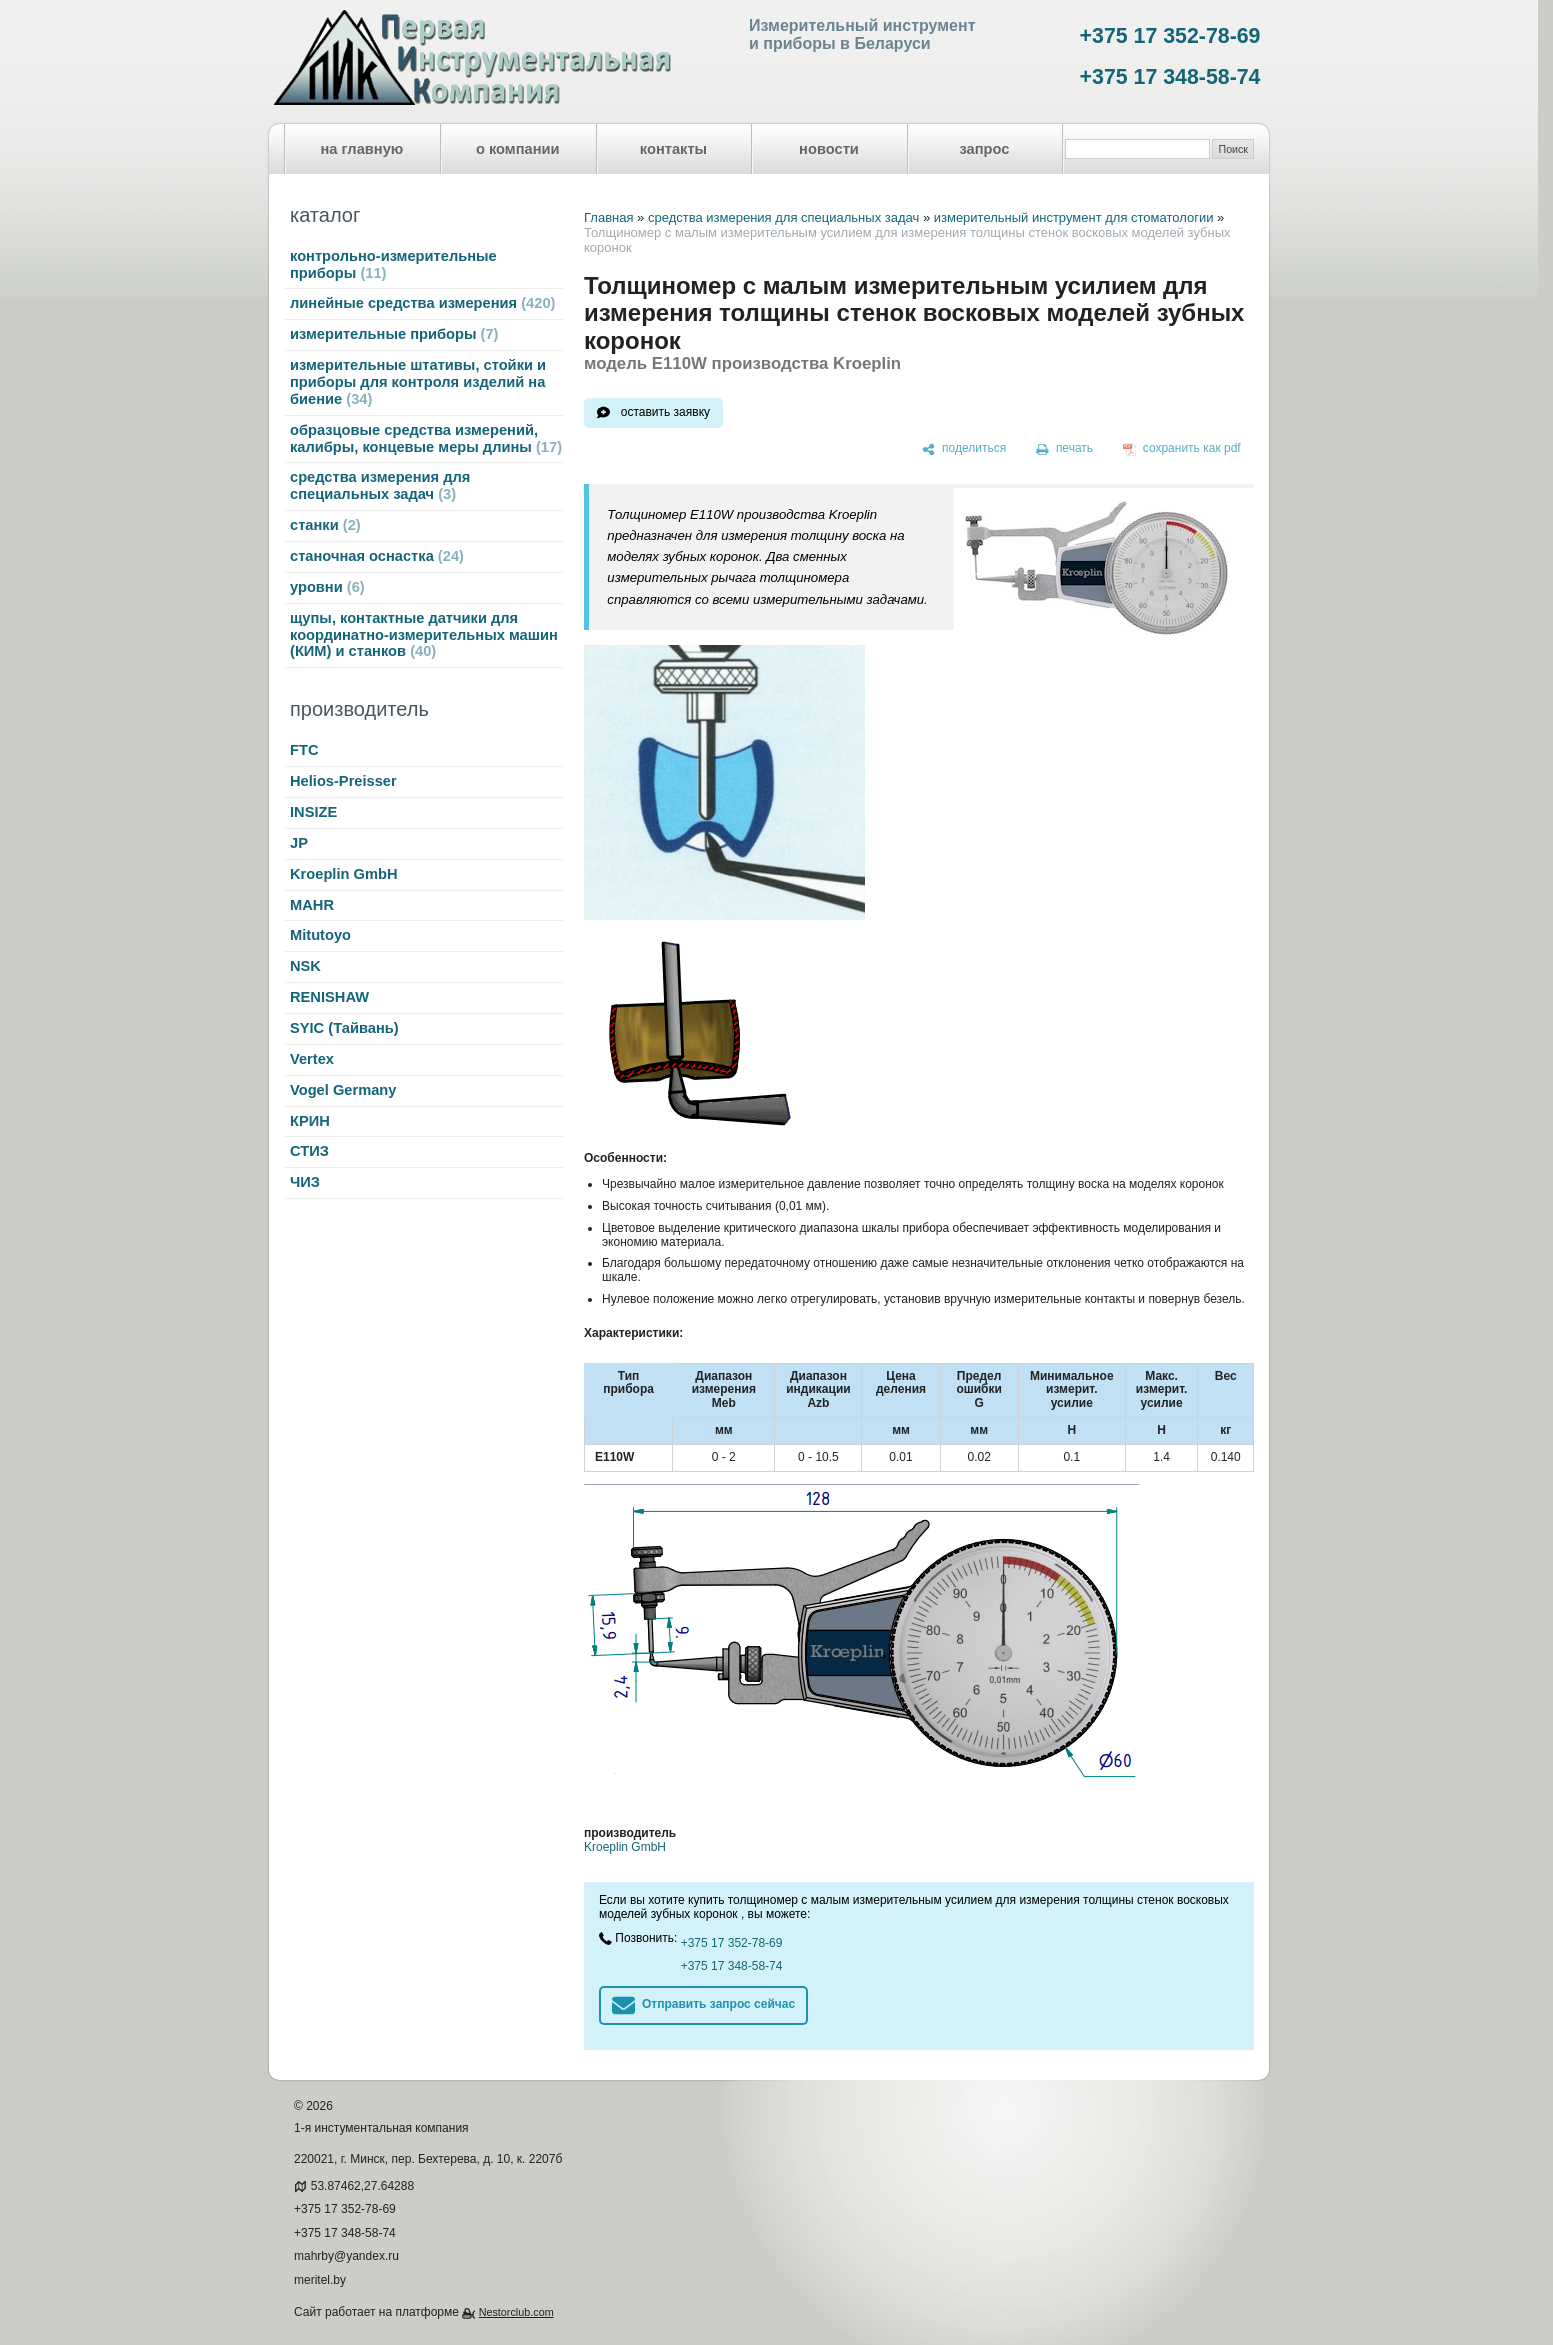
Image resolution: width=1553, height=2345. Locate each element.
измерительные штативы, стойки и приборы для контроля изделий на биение (418, 382)
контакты (673, 149)
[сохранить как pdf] (1182, 449)
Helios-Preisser (343, 781)
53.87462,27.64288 (362, 2186)
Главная (608, 217)
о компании (518, 149)
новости (829, 149)
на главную (362, 149)
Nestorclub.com (516, 2312)
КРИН (310, 1121)
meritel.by (320, 2280)
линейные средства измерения (422, 303)
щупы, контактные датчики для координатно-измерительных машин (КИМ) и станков (424, 635)
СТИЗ (309, 1151)
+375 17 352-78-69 (1170, 36)
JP (299, 843)
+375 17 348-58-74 (1170, 77)
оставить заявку (665, 412)
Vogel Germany (343, 1090)
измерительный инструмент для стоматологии (1074, 217)
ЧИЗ (305, 1182)
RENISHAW (329, 997)
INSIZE (313, 812)
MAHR (312, 905)
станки (325, 525)
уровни (327, 587)
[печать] (1065, 449)
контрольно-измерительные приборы (393, 264)
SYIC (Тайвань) (344, 1028)
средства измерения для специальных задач (380, 485)
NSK (305, 966)
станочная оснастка (377, 556)
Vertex (312, 1059)
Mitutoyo (320, 935)
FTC (304, 750)
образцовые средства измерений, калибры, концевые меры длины (426, 438)
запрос (984, 149)
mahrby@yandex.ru (346, 2256)
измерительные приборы (394, 334)
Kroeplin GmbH (343, 874)
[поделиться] (964, 449)
